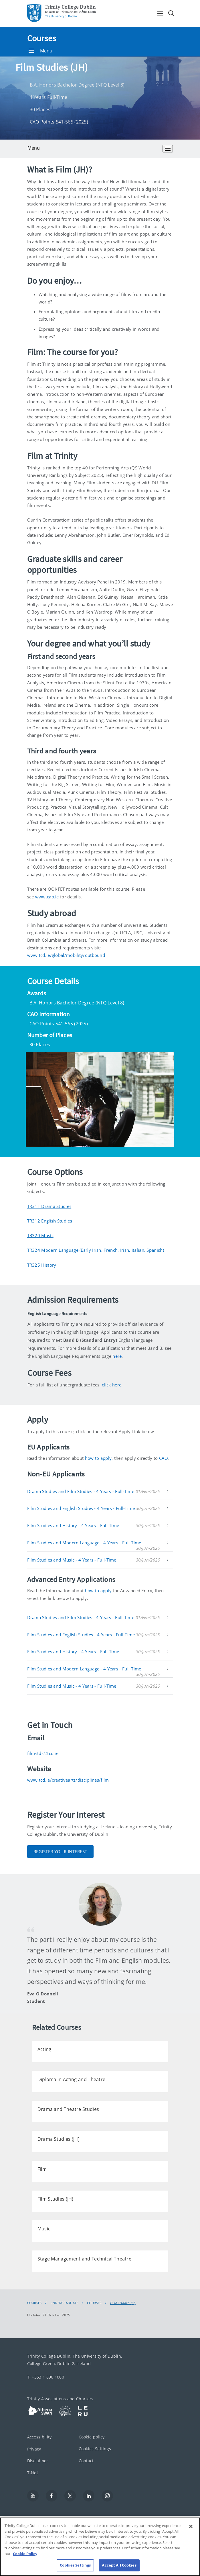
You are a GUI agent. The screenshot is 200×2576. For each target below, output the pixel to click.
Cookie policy (92, 2437)
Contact (86, 2460)
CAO (163, 1458)
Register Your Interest (60, 1851)
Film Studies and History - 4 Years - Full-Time (73, 1525)
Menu (41, 51)
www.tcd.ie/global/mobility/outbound (66, 955)
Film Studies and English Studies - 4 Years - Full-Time (81, 1508)
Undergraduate (64, 2303)
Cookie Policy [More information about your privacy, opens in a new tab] (25, 2562)
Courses (41, 38)
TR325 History (41, 1265)
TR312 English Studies (49, 1221)
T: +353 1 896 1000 (45, 2377)
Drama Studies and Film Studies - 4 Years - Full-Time (80, 1491)
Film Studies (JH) (123, 2303)
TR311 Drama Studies (49, 1206)
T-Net (32, 2472)
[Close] (191, 2535)
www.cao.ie (47, 897)
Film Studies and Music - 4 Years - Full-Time (71, 1560)
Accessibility (39, 2437)
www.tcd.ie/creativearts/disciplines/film (68, 1780)
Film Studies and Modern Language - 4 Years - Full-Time (84, 1542)
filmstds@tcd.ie (43, 1753)
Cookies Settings (95, 2448)
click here (111, 1385)
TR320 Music (40, 1235)
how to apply (98, 1458)
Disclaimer (37, 2460)
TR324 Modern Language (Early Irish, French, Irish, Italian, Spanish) (95, 1250)
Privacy (34, 2449)
